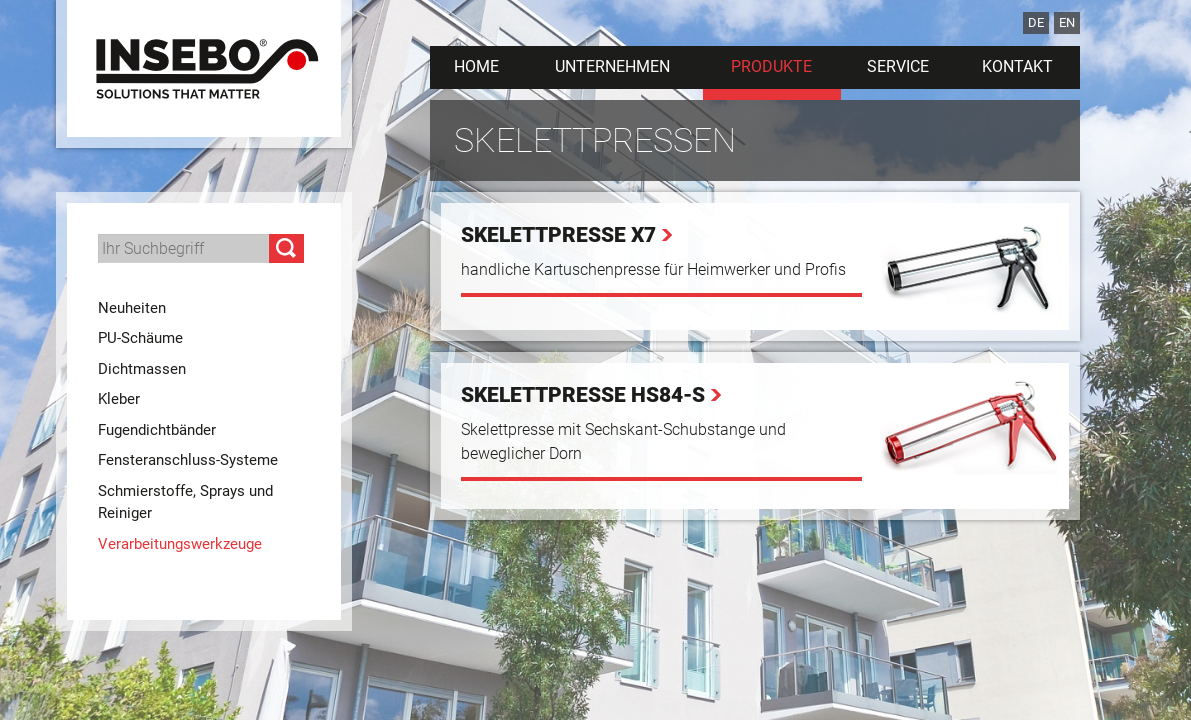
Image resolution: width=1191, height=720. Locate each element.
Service (898, 66)
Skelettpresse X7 (558, 235)
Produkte (771, 66)
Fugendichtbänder (157, 430)
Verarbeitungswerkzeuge (180, 544)
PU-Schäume (140, 338)
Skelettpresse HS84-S (583, 395)
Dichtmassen (142, 369)
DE (1036, 22)
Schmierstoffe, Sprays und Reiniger (185, 502)
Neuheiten (132, 308)
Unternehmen (612, 66)
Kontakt (1017, 66)
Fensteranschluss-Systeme (188, 460)
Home (476, 66)
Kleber (119, 399)
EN (1067, 22)
